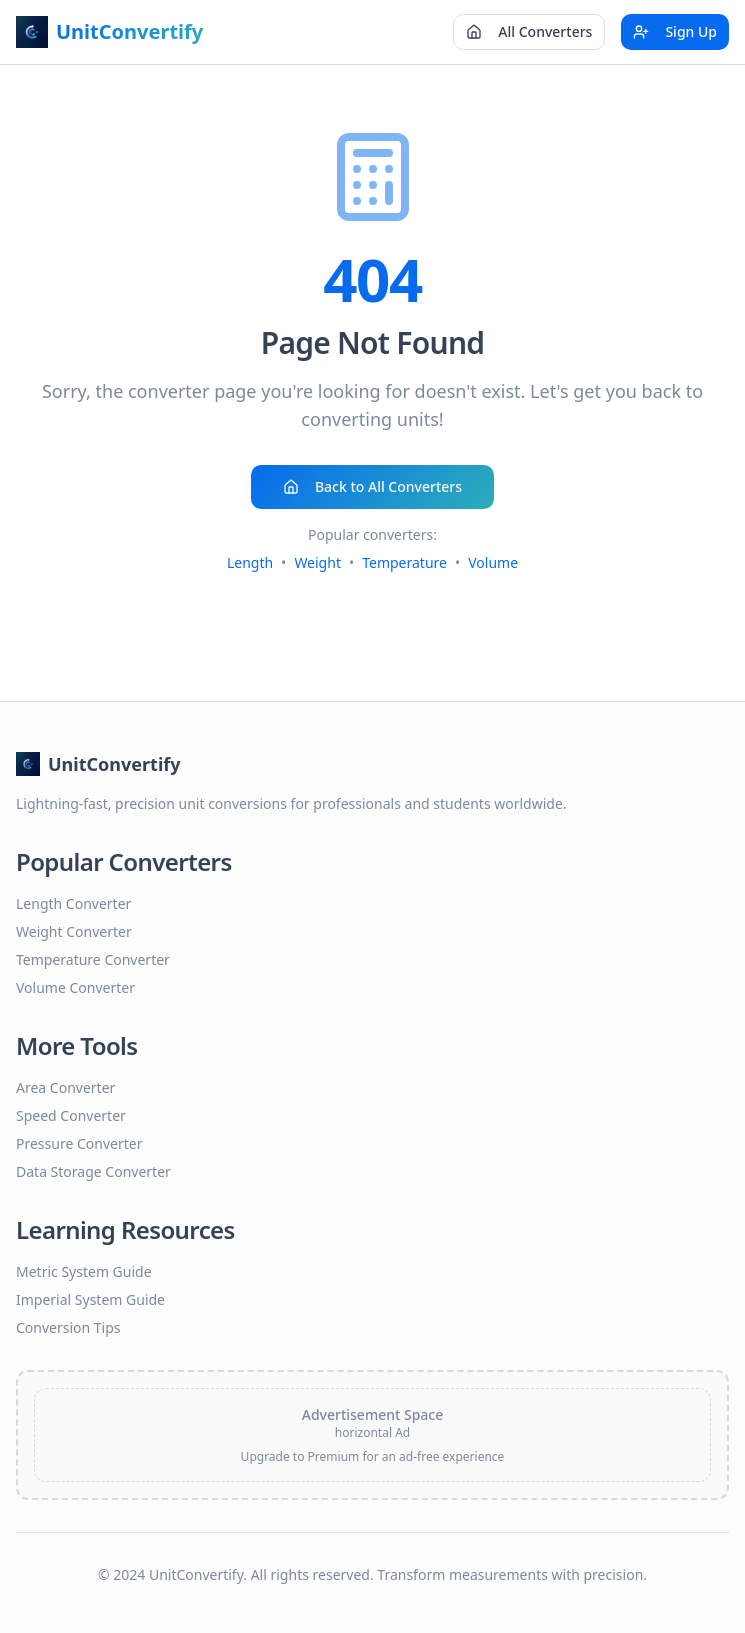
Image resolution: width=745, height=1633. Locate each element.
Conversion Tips (68, 1327)
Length (250, 562)
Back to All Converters (372, 486)
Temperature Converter (93, 959)
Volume (493, 562)
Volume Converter (75, 987)
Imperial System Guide (90, 1299)
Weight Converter (74, 931)
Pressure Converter (79, 1143)
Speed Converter (71, 1115)
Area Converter (65, 1087)
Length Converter (73, 903)
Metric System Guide (84, 1271)
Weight (317, 562)
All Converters (529, 31)
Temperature (404, 562)
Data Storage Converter (93, 1171)
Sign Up (675, 31)
